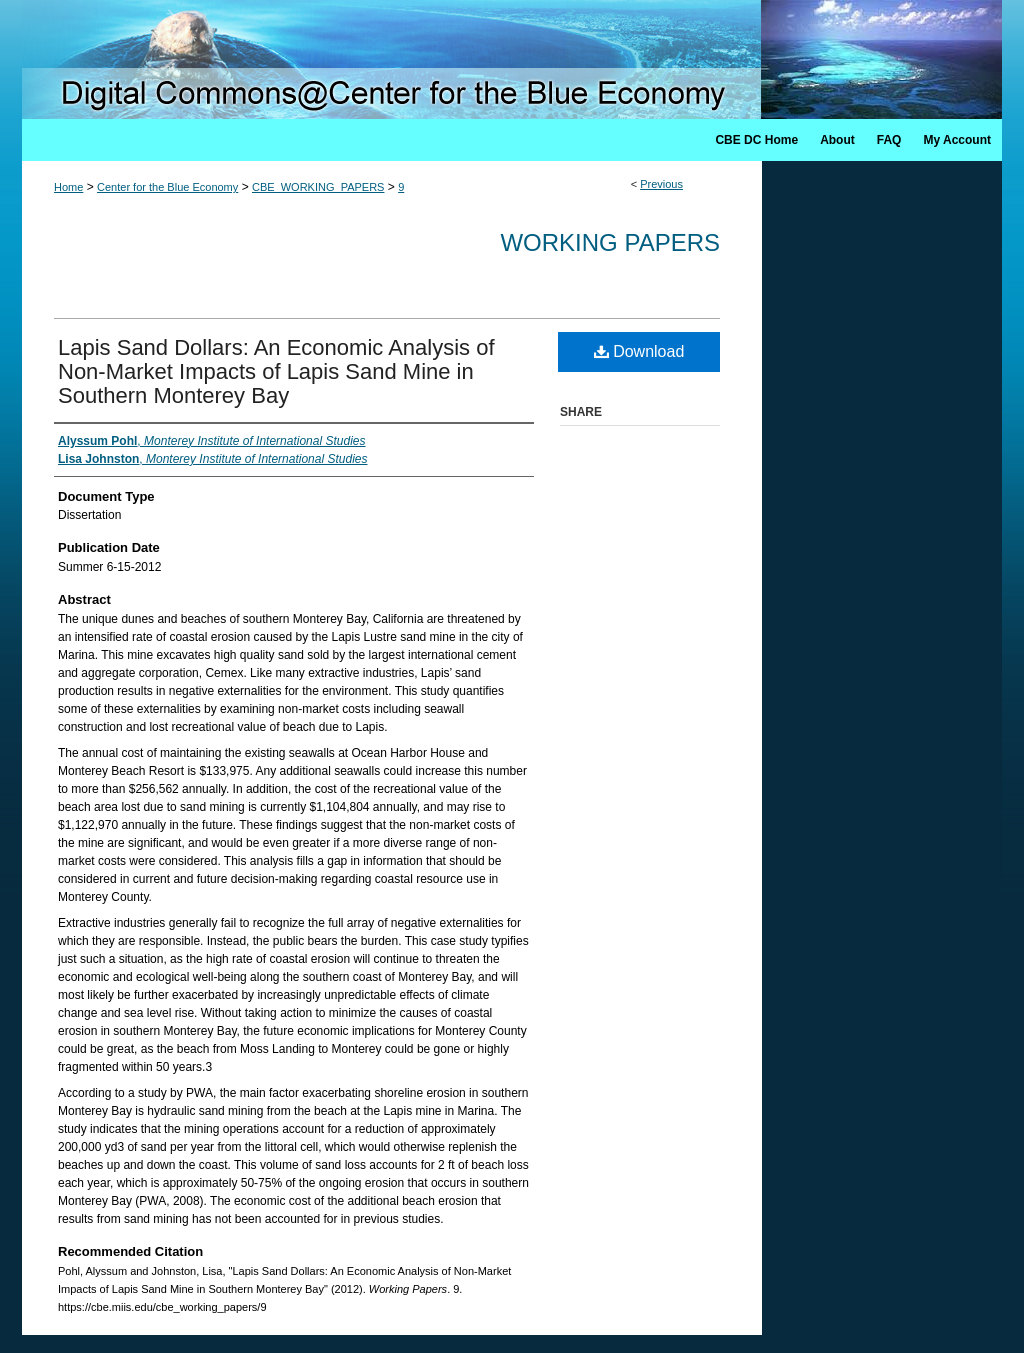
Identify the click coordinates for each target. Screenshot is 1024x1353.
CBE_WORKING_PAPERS (318, 187)
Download (639, 351)
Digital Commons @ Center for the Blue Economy (512, 59)
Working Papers (610, 242)
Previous (661, 184)
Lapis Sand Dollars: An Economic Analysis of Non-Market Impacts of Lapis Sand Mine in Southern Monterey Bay (276, 371)
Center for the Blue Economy (167, 187)
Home (68, 187)
